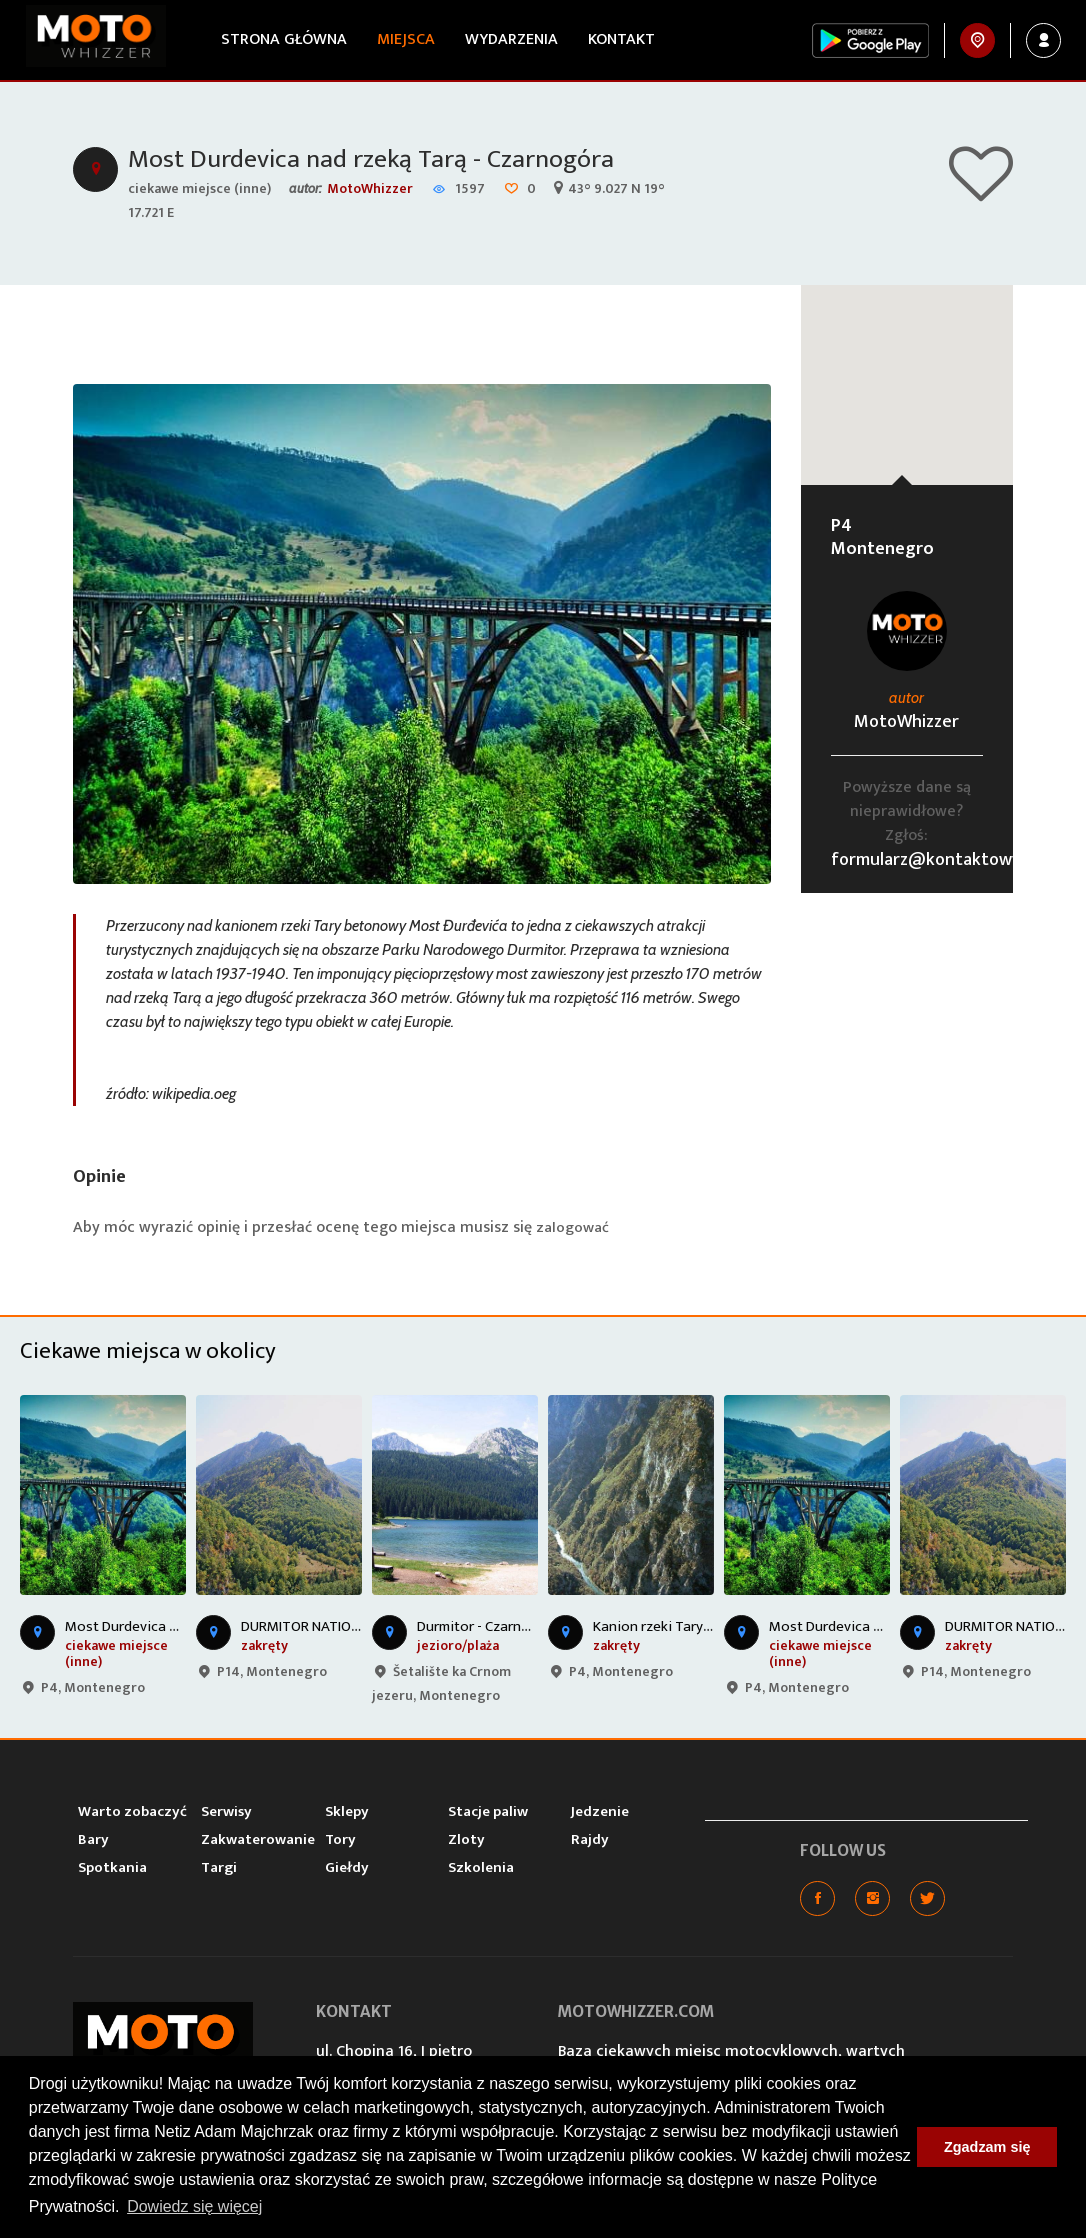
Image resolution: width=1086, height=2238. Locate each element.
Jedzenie (600, 1813)
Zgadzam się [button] (987, 2147)
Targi (219, 1869)
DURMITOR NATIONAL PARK (325, 1628)
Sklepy (347, 1813)
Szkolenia (481, 1869)
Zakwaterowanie (258, 1841)
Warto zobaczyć (132, 1813)
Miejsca (400, 39)
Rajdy (590, 1841)
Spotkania (112, 1869)
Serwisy (226, 1813)
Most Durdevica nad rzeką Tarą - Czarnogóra (388, 161)
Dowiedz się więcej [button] (194, 2206)
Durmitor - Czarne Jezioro (497, 1628)
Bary (93, 1841)
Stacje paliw (488, 1813)
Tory (340, 1841)
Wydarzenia (505, 39)
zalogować (574, 1229)
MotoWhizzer (370, 190)
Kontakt (615, 39)
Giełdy (347, 1869)
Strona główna (278, 39)
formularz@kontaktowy (926, 862)
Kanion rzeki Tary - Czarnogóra (691, 1628)
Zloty (466, 1841)
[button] (907, 368)
